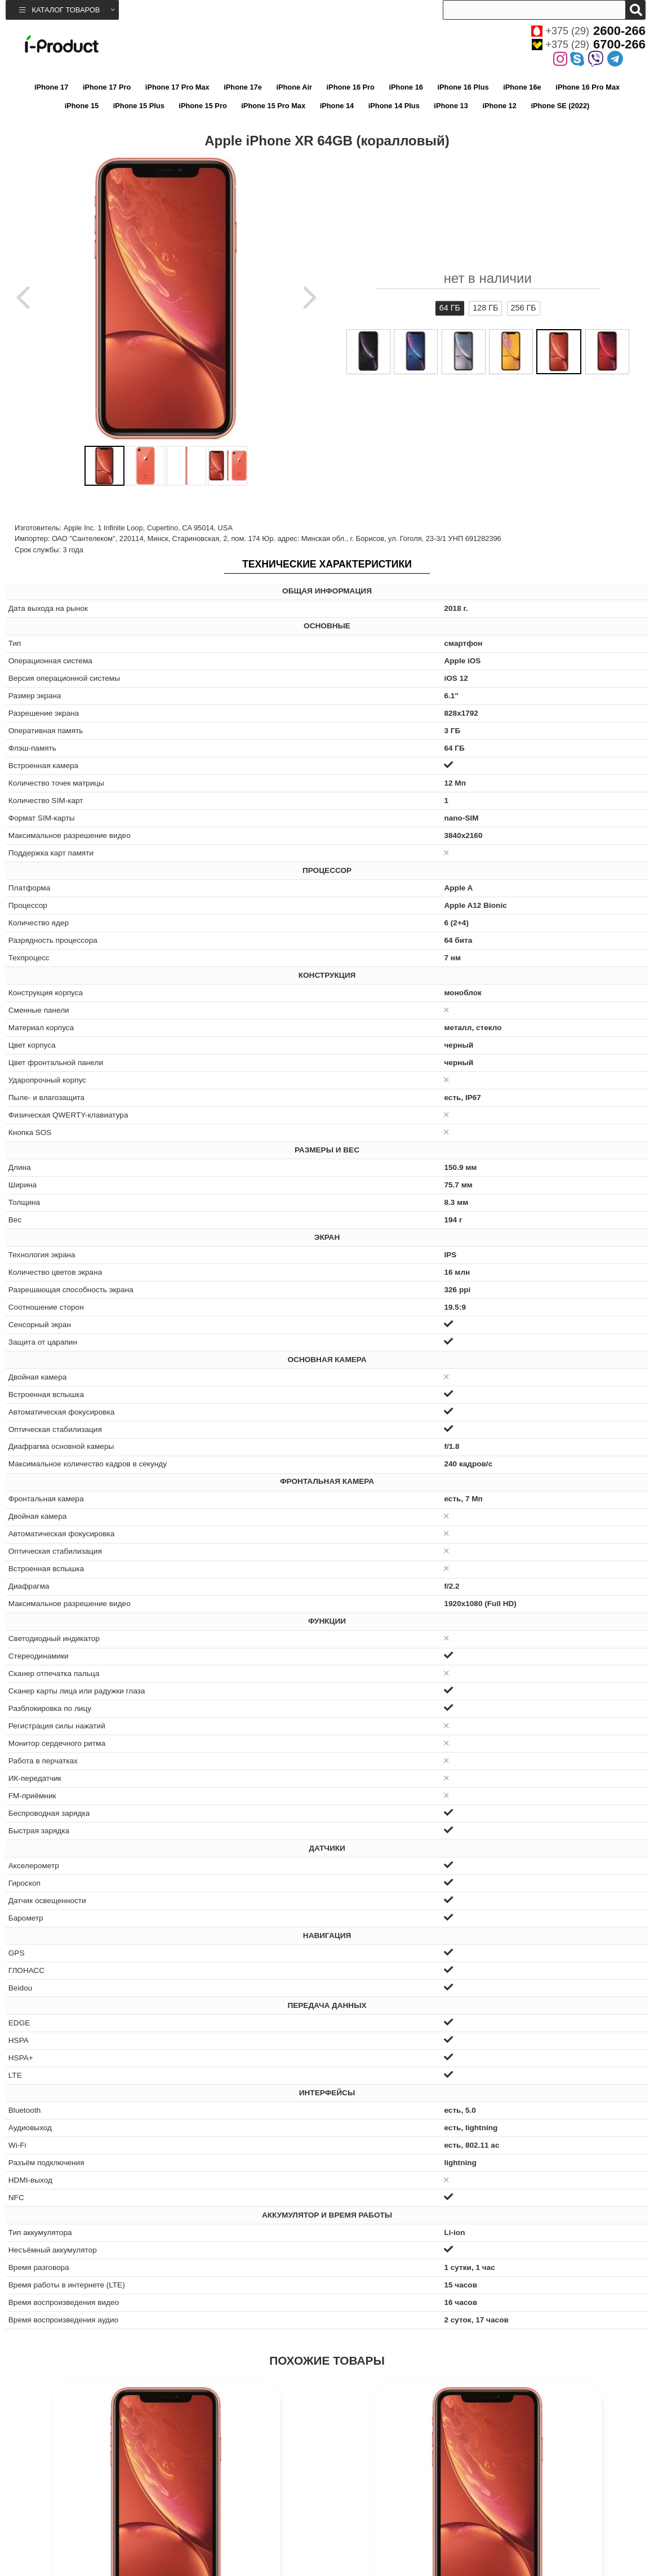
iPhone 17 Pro (107, 87)
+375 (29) (588, 31)
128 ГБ (485, 307)
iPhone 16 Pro (351, 87)
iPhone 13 (451, 105)
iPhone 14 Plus (394, 105)
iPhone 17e (243, 87)
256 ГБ (523, 307)
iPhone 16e (522, 87)
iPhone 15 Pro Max (273, 105)
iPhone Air (294, 87)
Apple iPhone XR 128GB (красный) (568, 2541)
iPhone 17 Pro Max (177, 87)
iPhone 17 (51, 87)
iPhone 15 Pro (202, 105)
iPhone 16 (405, 87)
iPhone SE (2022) (560, 105)
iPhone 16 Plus (463, 87)
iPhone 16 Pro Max (587, 87)
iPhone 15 (82, 105)
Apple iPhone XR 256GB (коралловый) (246, 2541)
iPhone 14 (337, 105)
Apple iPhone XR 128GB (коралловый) (86, 2541)
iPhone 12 (499, 105)
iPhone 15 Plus (138, 105)
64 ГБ (449, 307)
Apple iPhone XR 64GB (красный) (407, 2541)
